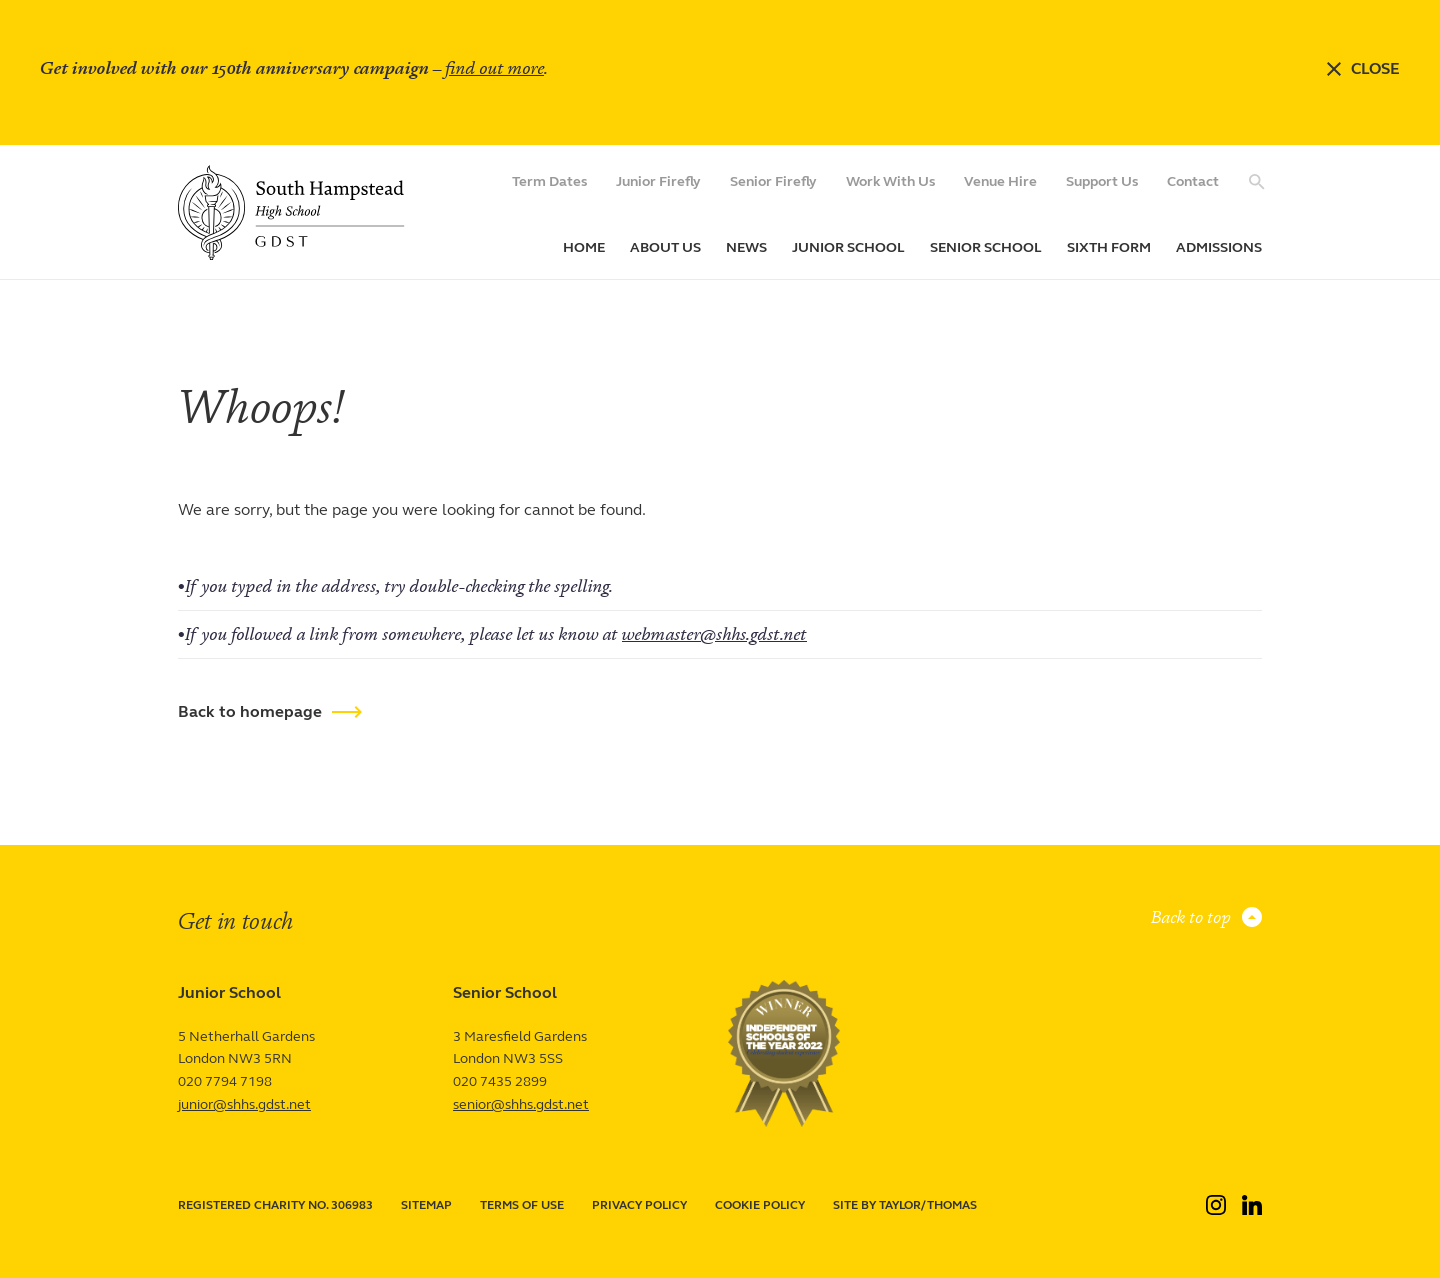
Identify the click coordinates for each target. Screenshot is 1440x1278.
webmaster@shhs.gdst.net (714, 634)
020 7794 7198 (225, 1081)
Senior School (986, 247)
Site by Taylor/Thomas (905, 1205)
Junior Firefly (658, 181)
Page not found (288, 328)
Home (584, 247)
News (746, 247)
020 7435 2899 (500, 1081)
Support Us (1102, 181)
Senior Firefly (773, 181)
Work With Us (890, 181)
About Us (665, 247)
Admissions (1219, 247)
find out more (495, 68)
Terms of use (522, 1205)
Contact (1193, 181)
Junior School (848, 247)
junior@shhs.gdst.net (244, 1104)
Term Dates (549, 181)
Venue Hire (1000, 181)
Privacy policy (639, 1205)
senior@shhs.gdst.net (521, 1104)
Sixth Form (1109, 247)
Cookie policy (760, 1205)
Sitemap (426, 1205)
